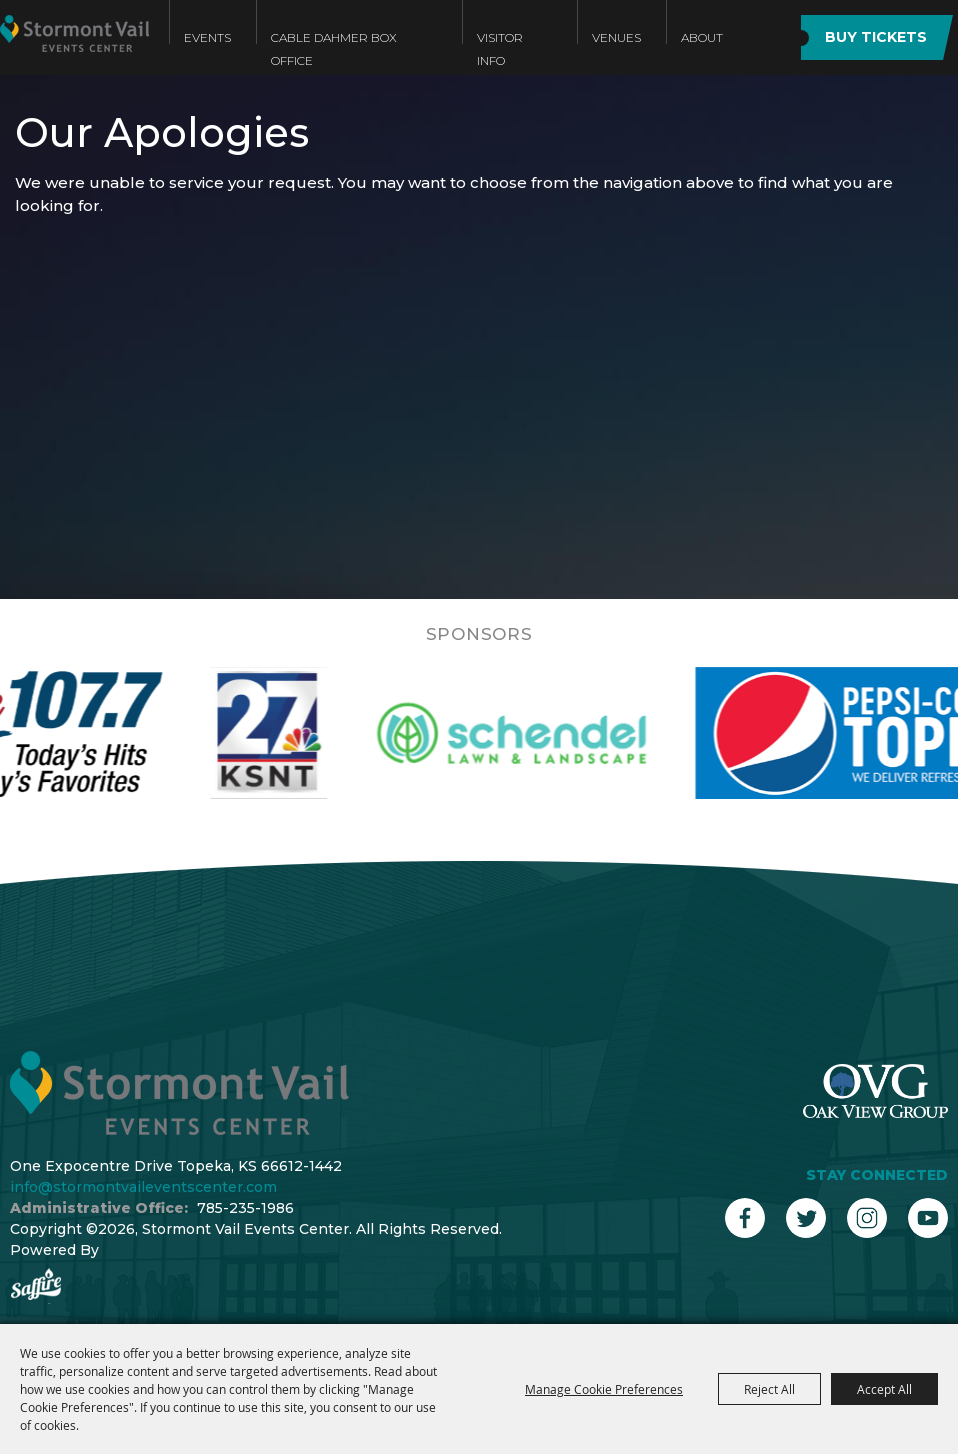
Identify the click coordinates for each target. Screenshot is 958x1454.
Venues (616, 37)
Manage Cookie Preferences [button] (604, 1389)
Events (207, 37)
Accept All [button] (884, 1389)
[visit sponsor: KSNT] (297, 733)
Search (760, 37)
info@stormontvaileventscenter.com (143, 1187)
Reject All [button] (769, 1389)
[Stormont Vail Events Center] (74, 52)
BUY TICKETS (876, 37)
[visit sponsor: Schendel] (540, 733)
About (702, 37)
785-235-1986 (245, 1208)
